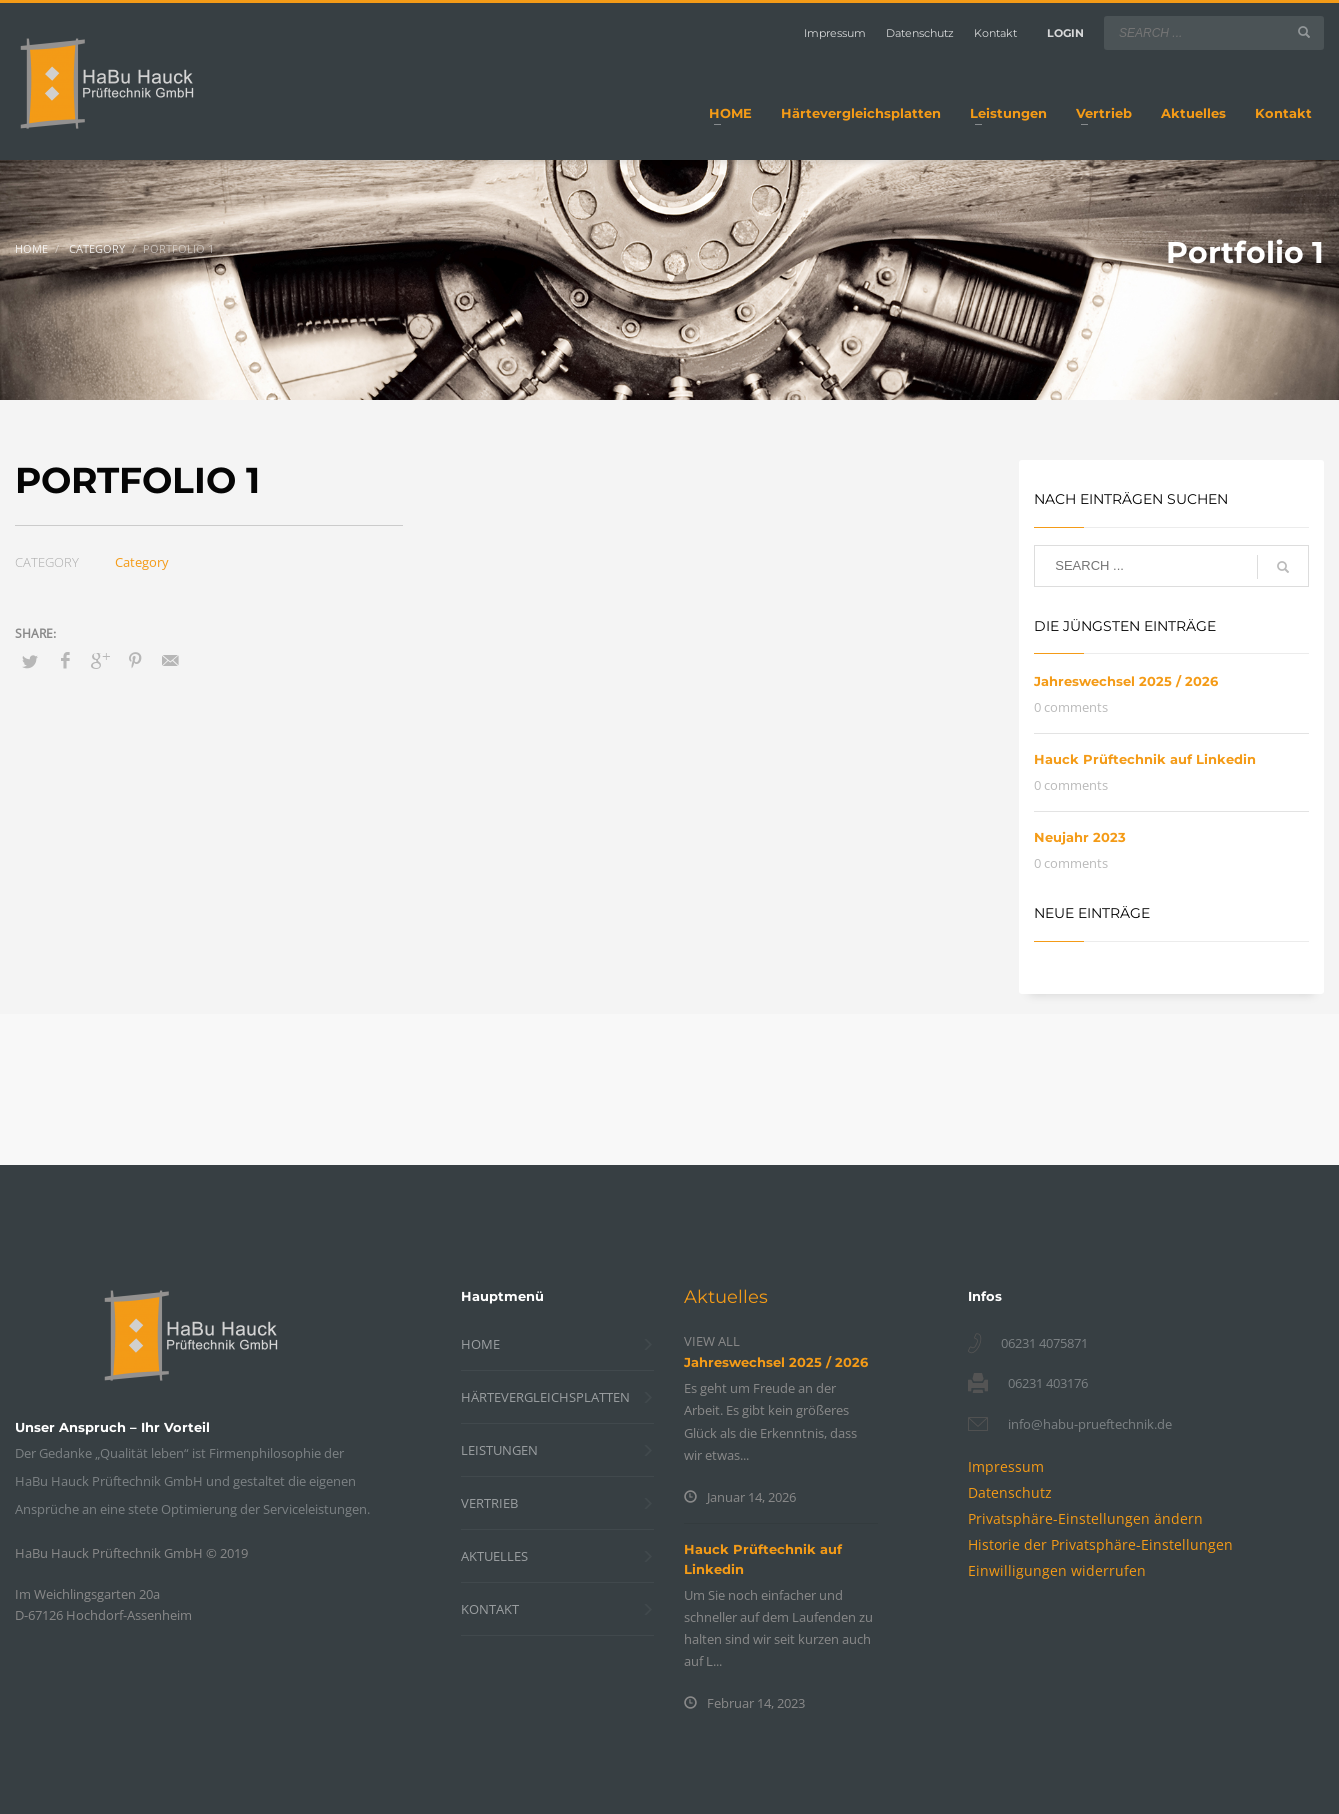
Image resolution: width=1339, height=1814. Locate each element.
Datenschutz (920, 33)
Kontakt (995, 33)
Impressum (835, 33)
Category (142, 562)
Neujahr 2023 (1080, 837)
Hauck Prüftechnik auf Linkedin (1145, 759)
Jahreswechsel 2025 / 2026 (1126, 681)
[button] (1085, 1518)
